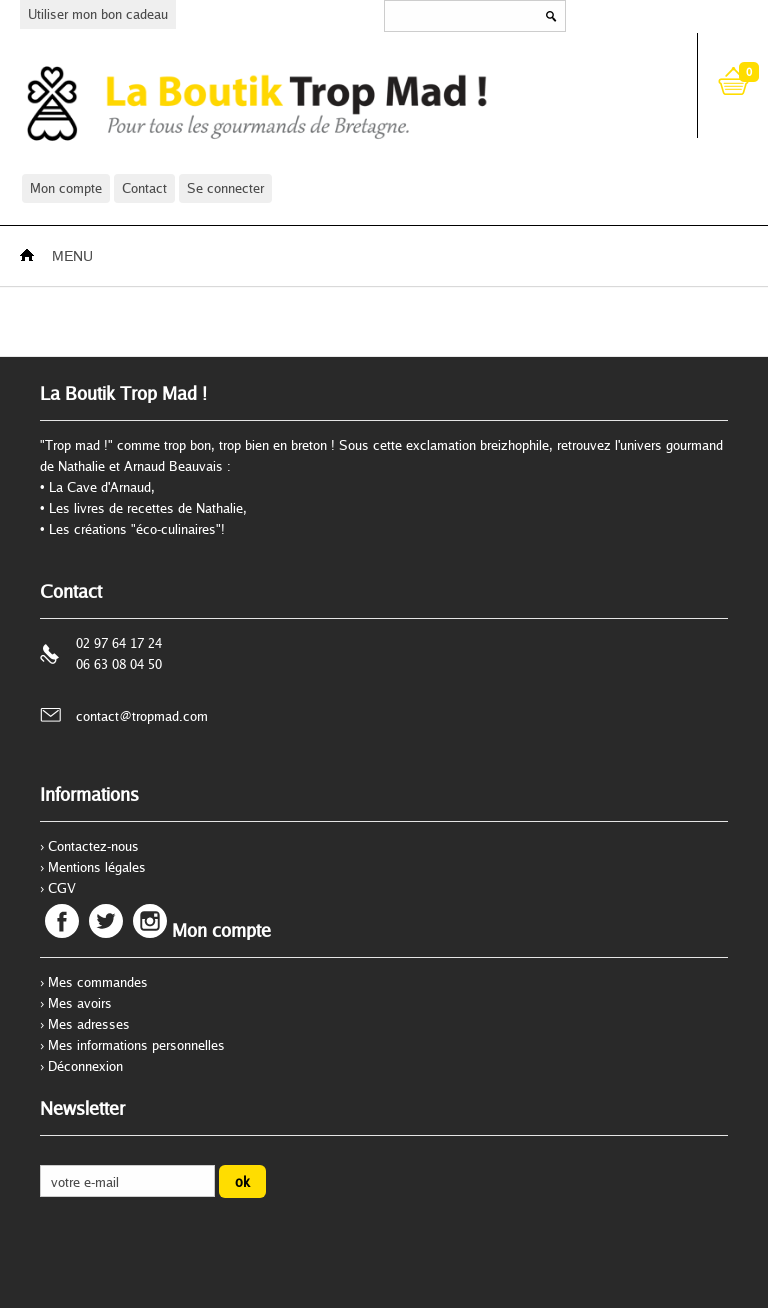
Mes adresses (89, 1024)
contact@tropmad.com (142, 716)
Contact (144, 188)
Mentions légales (97, 867)
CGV (62, 888)
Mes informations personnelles (136, 1045)
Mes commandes (98, 982)
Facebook (62, 921)
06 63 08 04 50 (119, 664)
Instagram (150, 921)
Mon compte (66, 188)
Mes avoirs (80, 1003)
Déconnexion (85, 1066)
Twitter (106, 921)
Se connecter (225, 188)
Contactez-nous (93, 846)
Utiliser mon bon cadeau (98, 14)
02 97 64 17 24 (119, 643)
